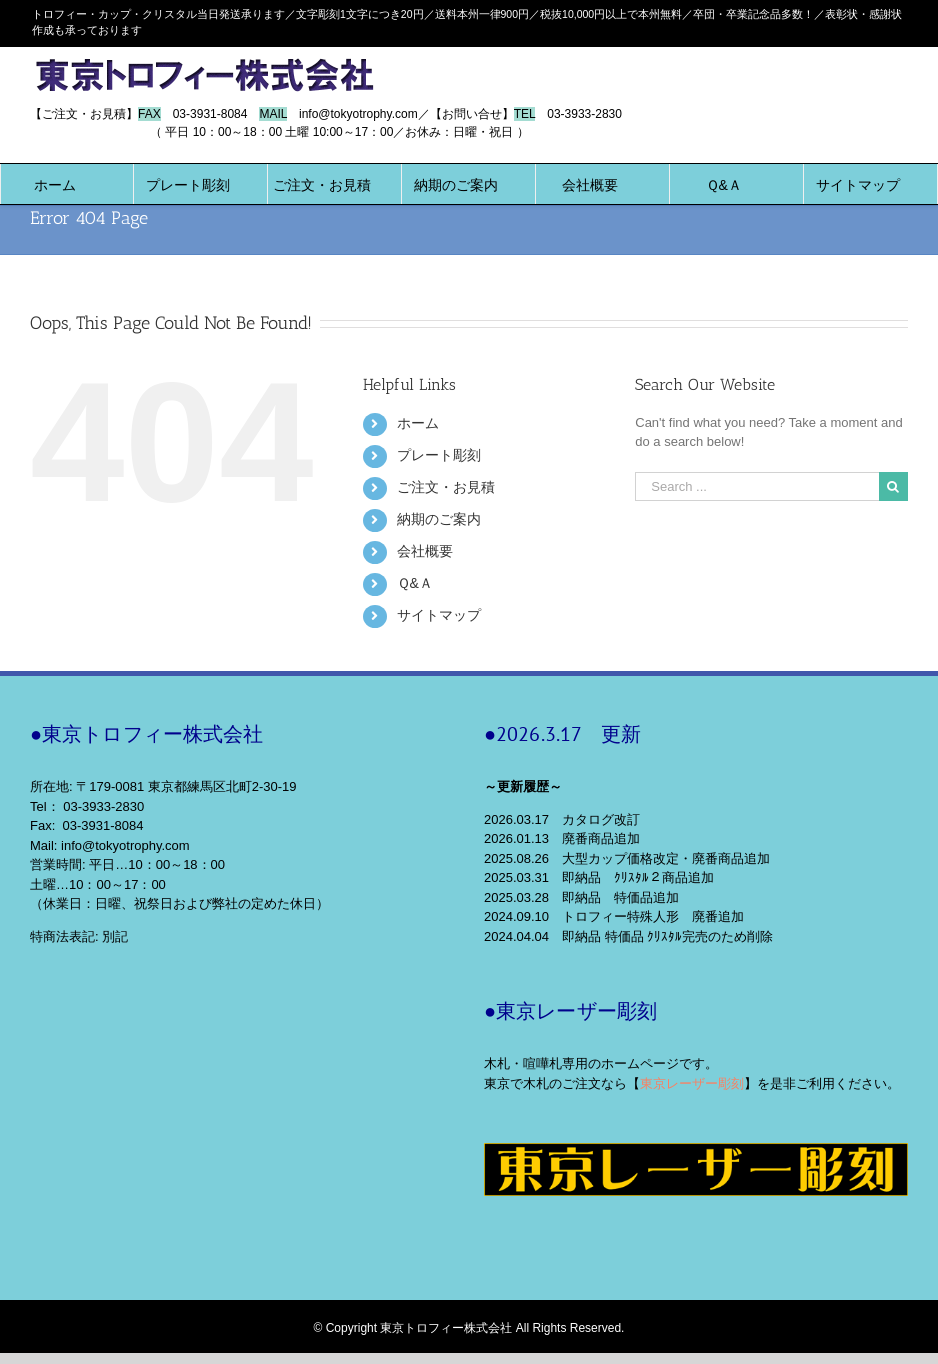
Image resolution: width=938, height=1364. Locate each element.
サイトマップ (439, 615)
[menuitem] (54, 184)
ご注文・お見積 (446, 487)
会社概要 (425, 551)
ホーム (418, 423)
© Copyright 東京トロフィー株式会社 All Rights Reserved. (469, 1328)
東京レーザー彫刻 (692, 1083)
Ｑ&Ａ (415, 583)
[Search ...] (757, 486)
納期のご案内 (439, 519)
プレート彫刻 (439, 455)
